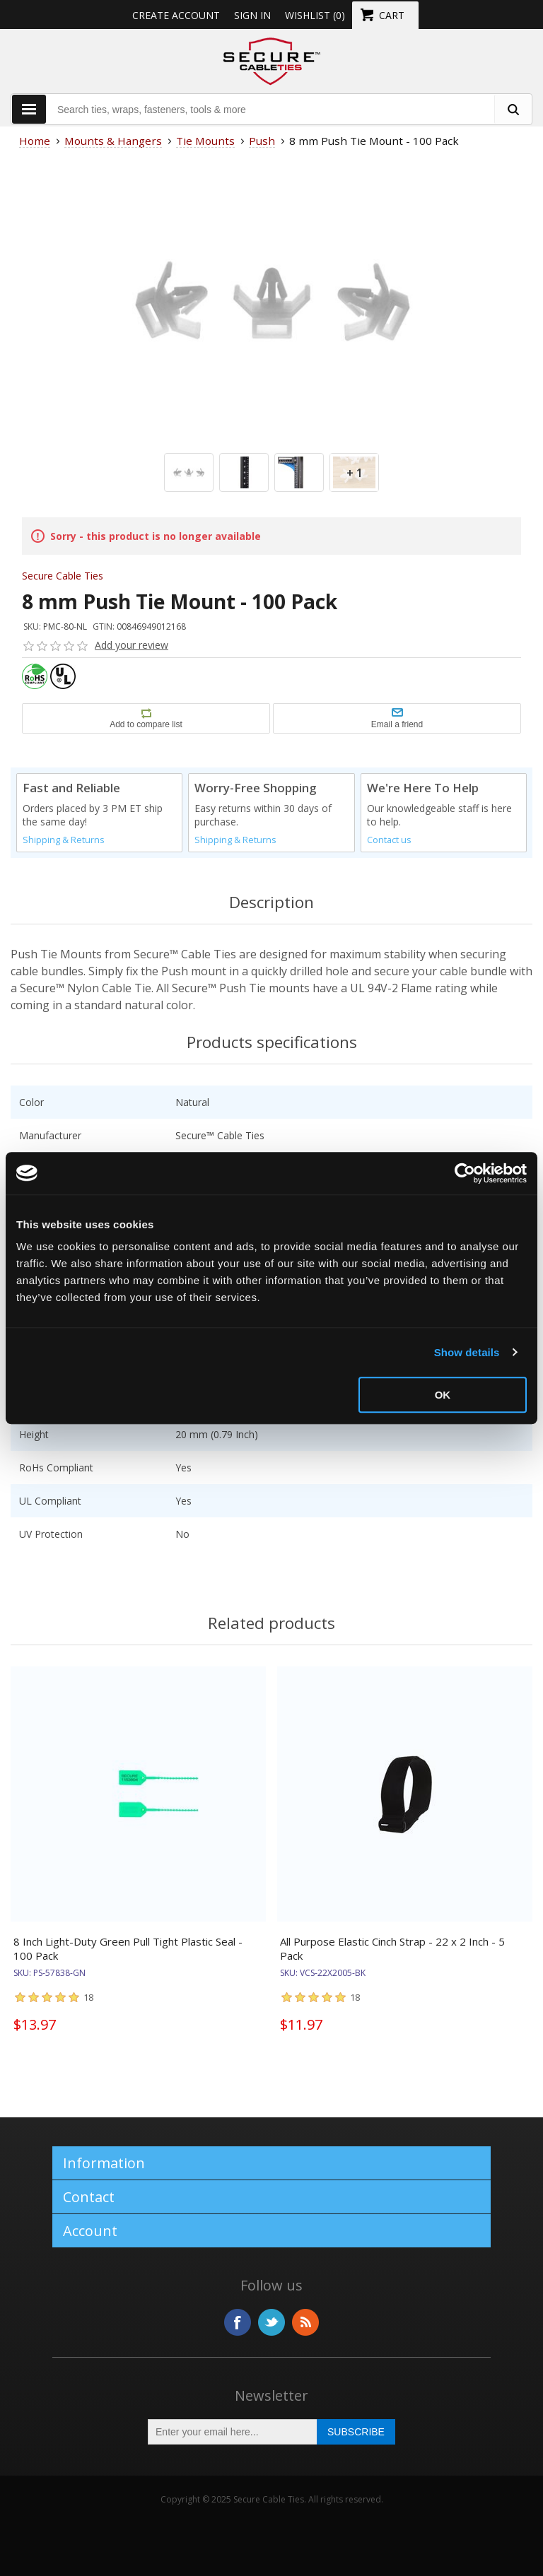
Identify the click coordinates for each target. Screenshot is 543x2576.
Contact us (389, 840)
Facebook (237, 2322)
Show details (467, 1352)
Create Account (176, 15)
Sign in (252, 15)
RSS (305, 2322)
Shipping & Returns (64, 840)
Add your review (131, 645)
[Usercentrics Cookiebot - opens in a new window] (465, 1173)
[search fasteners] (512, 109)
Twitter (271, 2322)
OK (443, 1395)
